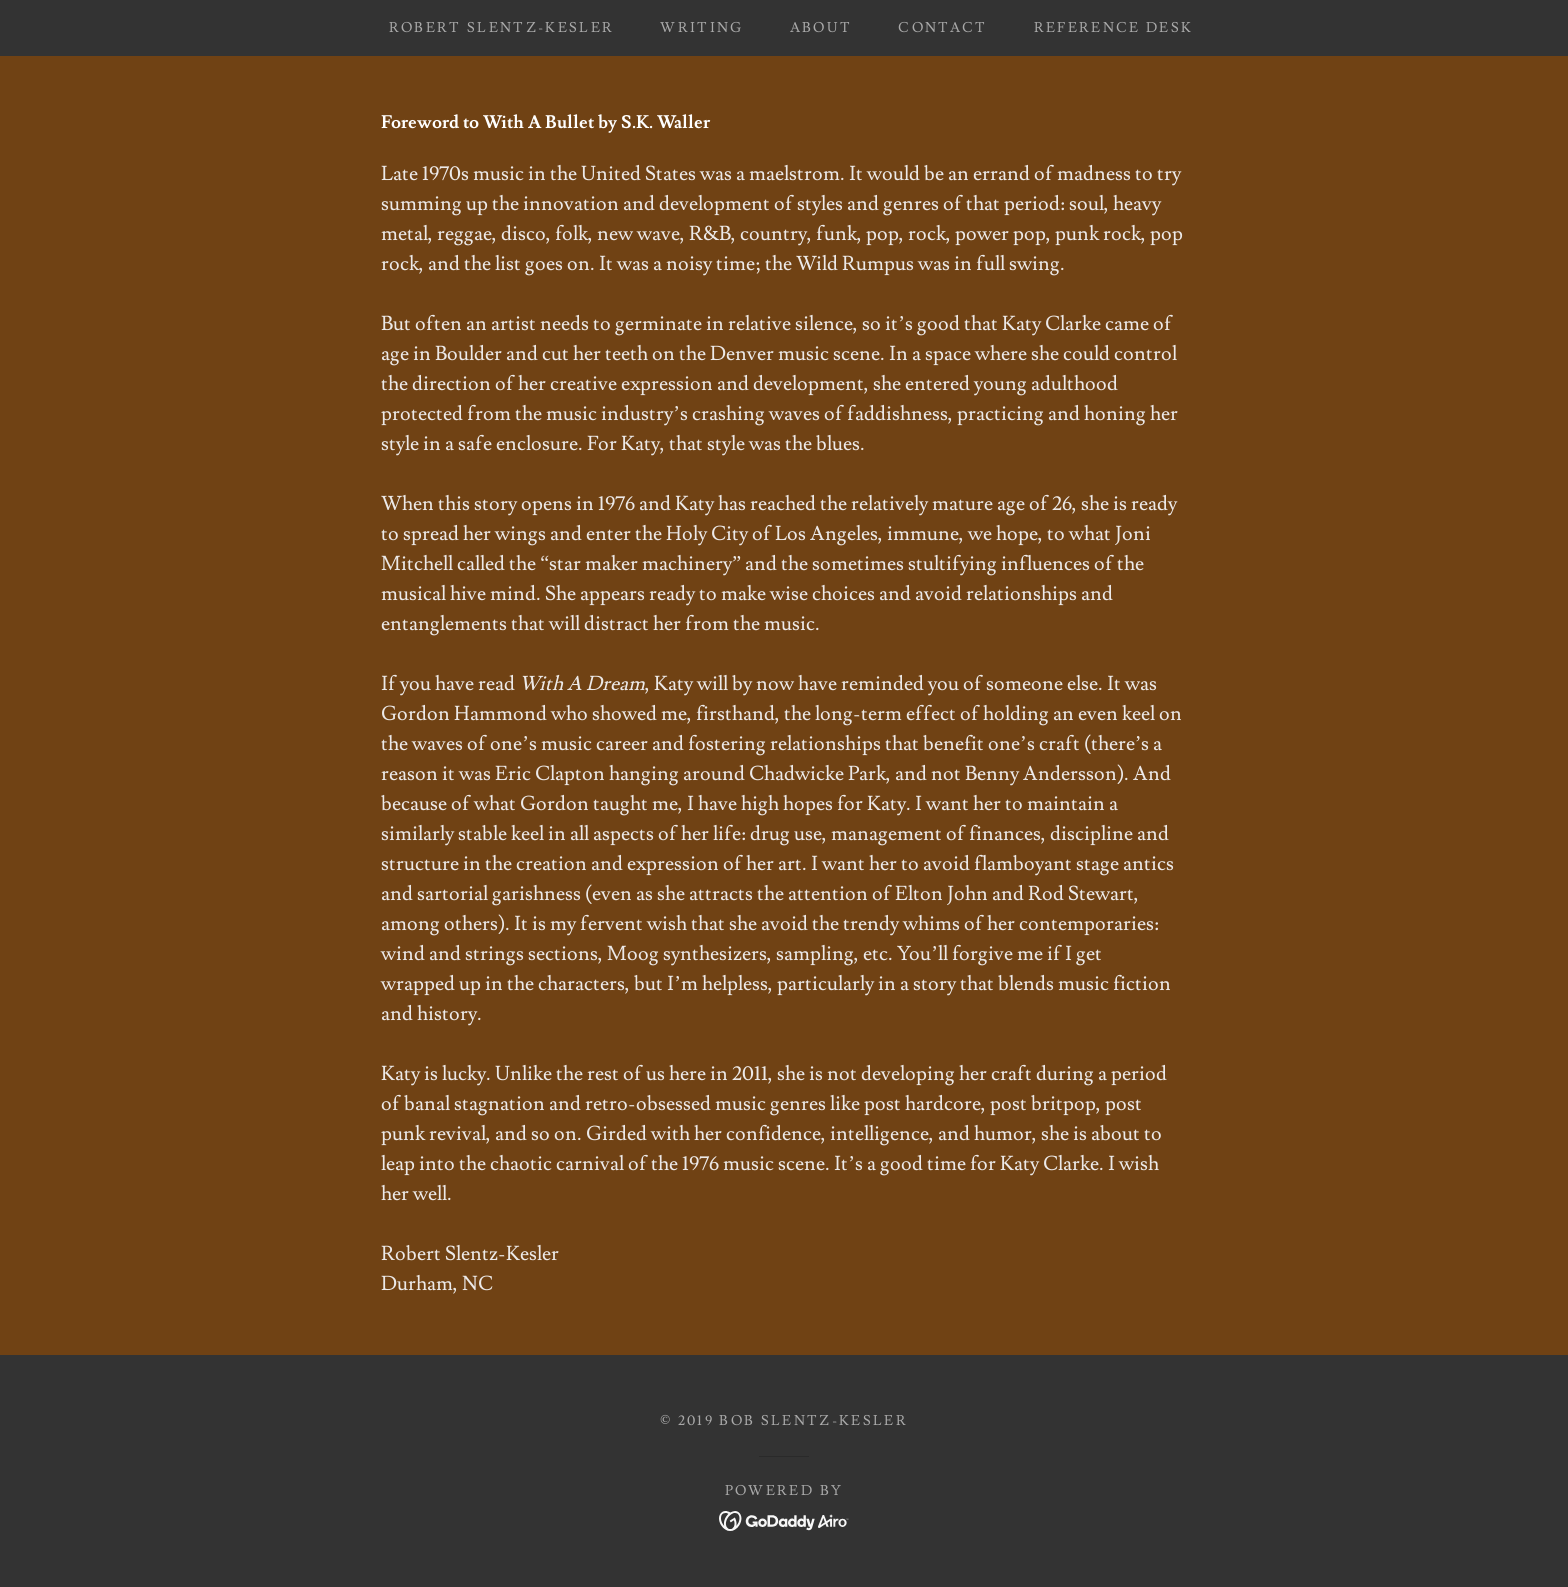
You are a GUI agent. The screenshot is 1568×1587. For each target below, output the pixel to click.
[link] (784, 1517)
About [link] (821, 28)
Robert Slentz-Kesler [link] (502, 28)
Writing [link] (701, 28)
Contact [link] (942, 28)
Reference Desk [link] (1114, 28)
